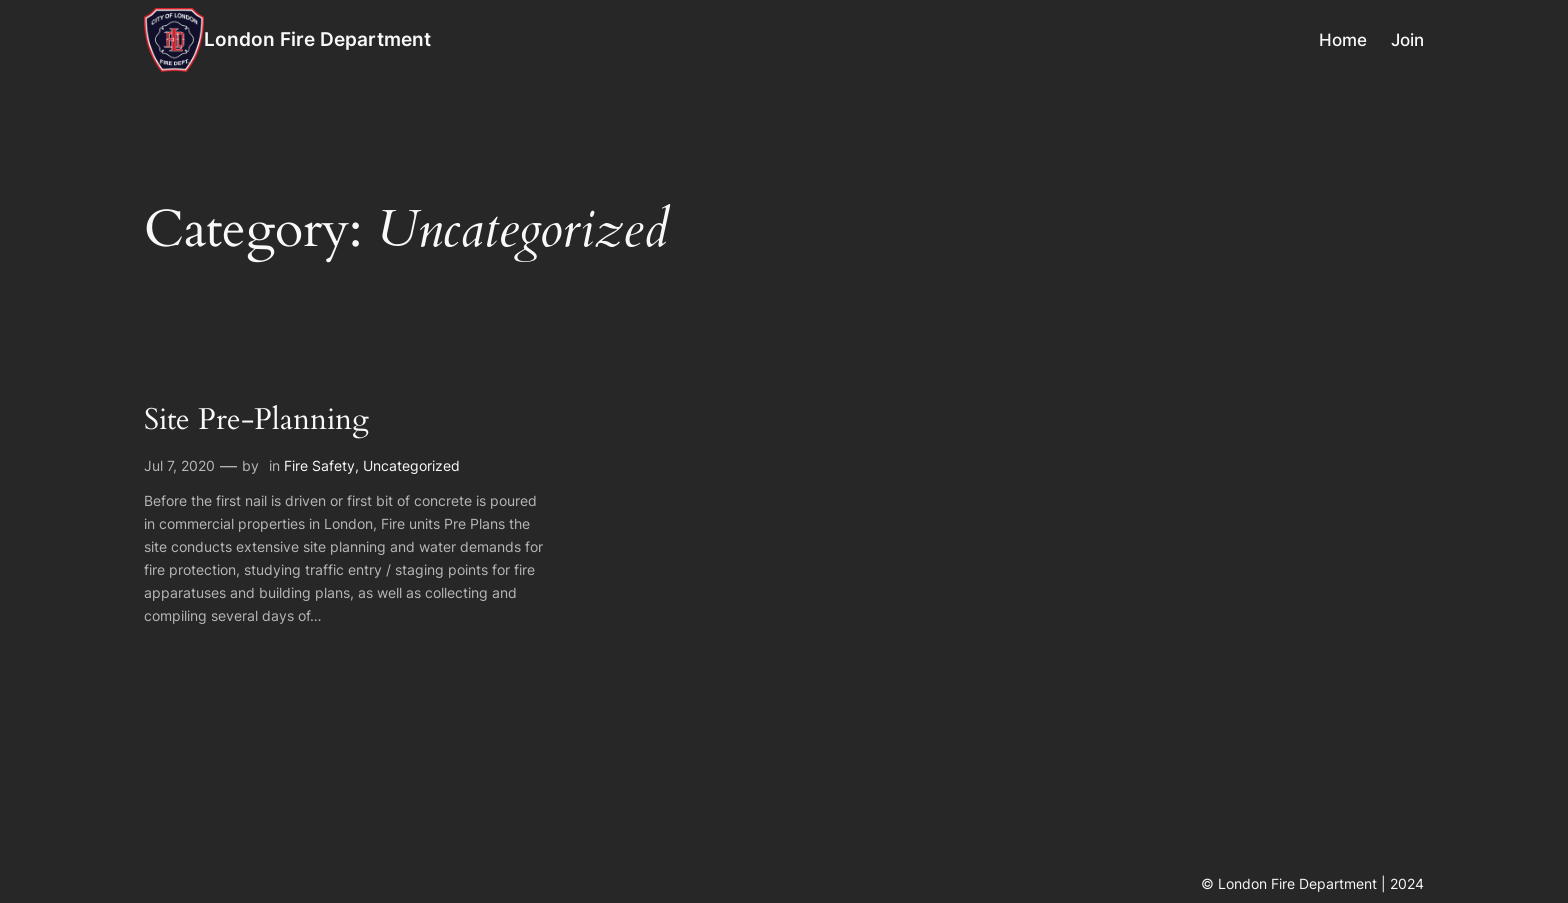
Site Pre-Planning (256, 421)
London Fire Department (317, 39)
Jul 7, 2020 (179, 465)
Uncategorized (411, 465)
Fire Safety (319, 465)
